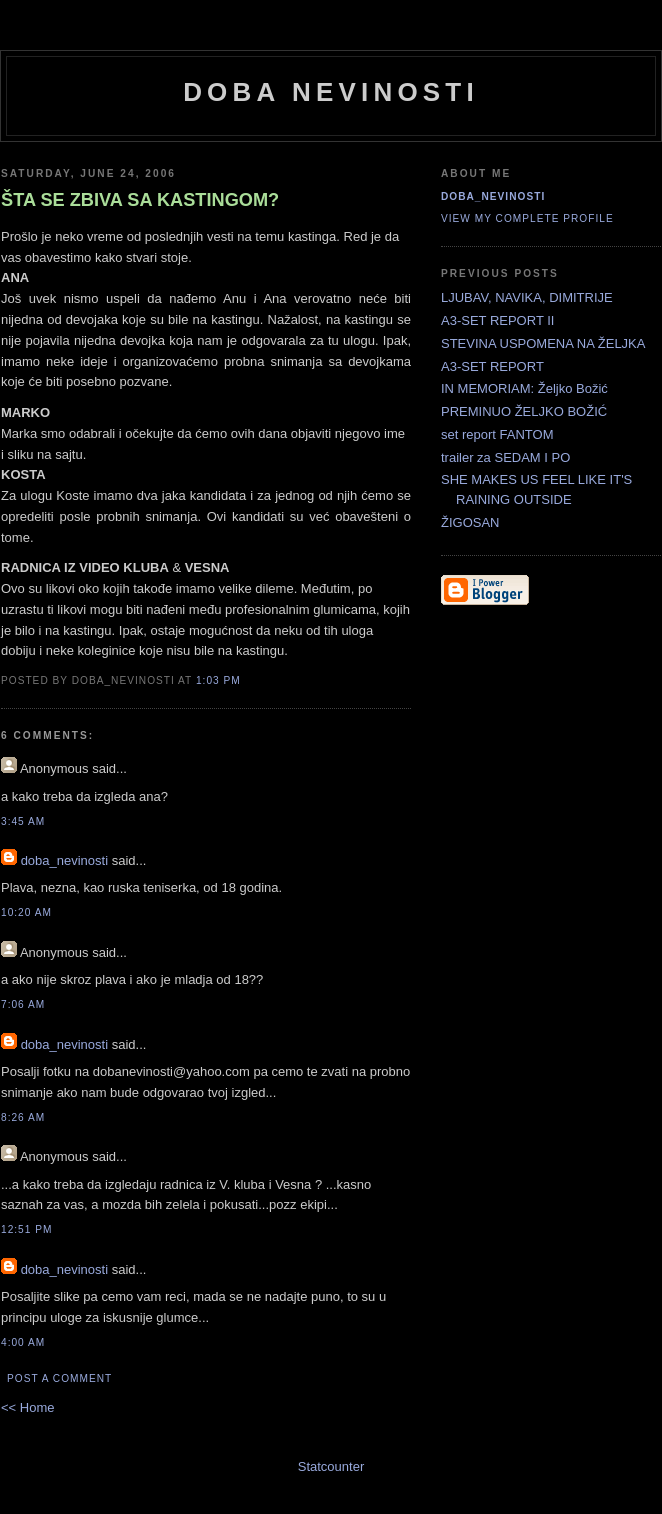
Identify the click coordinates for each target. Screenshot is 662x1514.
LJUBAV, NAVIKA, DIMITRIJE (527, 297)
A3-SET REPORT (492, 366)
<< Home (27, 1407)
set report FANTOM (497, 434)
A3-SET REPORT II (497, 320)
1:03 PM (218, 680)
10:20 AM (26, 912)
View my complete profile (527, 218)
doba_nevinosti (64, 860)
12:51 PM (26, 1229)
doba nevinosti (331, 92)
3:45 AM (23, 821)
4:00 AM (23, 1342)
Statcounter (331, 1466)
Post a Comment (59, 1378)
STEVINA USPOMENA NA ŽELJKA (543, 343)
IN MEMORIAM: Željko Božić (524, 388)
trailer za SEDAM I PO (505, 457)
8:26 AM (23, 1117)
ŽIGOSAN (470, 522)
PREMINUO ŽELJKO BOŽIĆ (524, 411)
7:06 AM (23, 1004)
